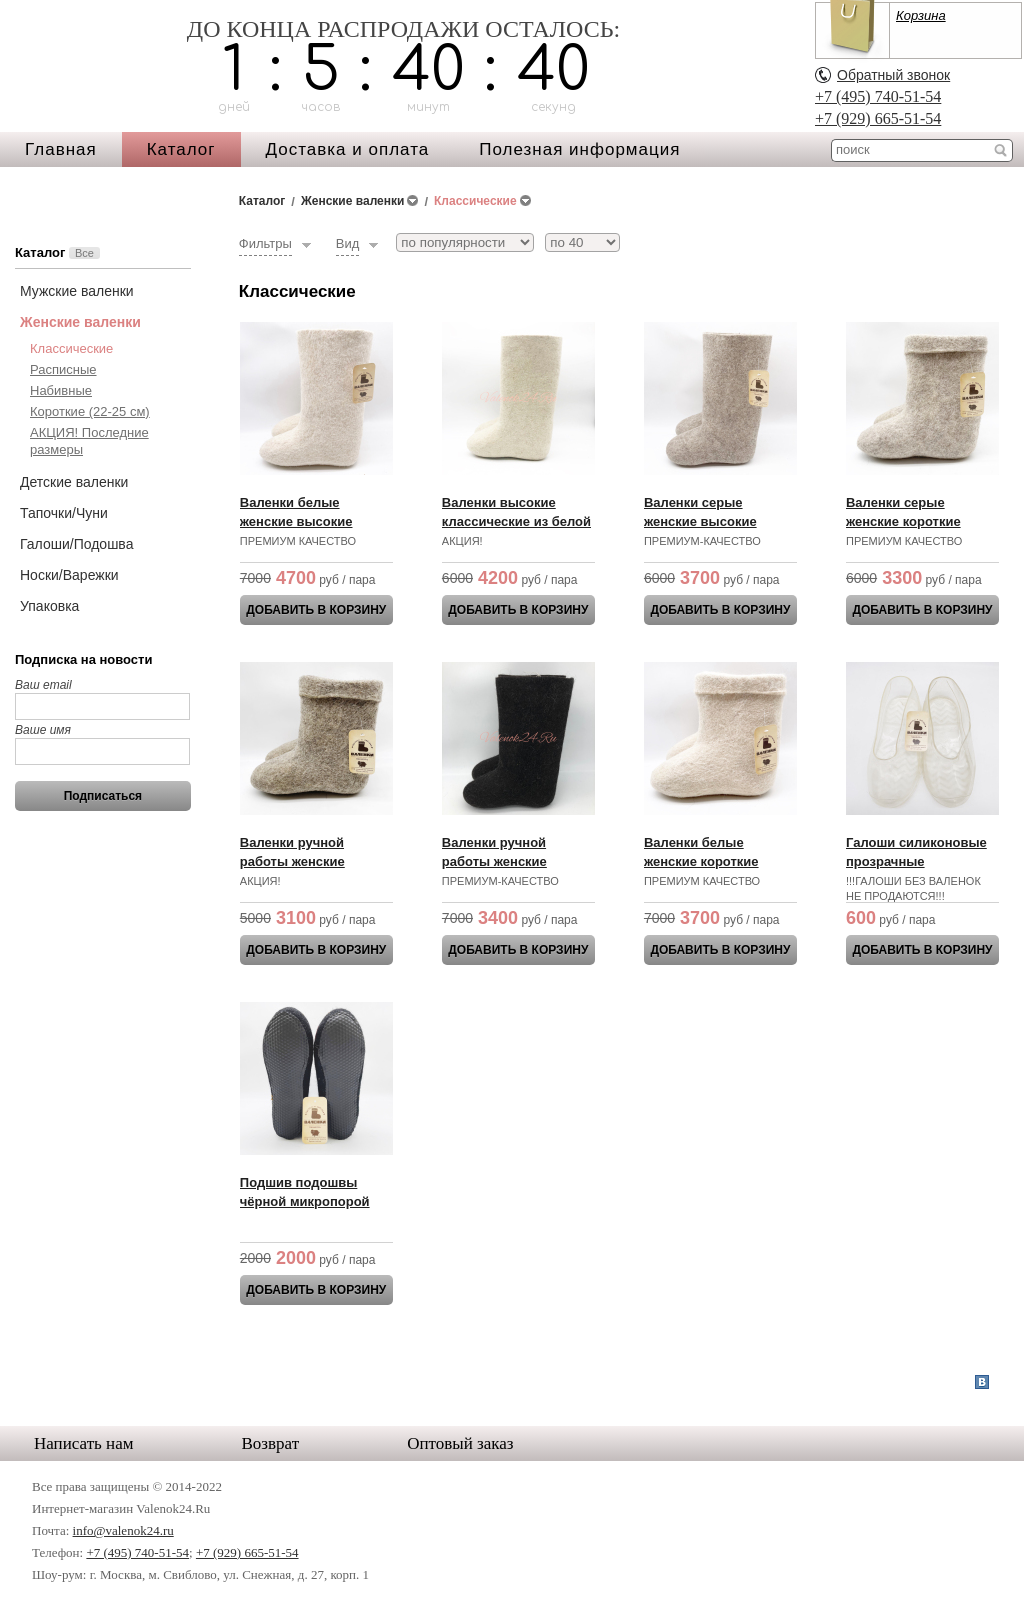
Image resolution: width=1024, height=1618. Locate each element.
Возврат (271, 1443)
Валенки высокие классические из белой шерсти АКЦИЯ (516, 521)
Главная (61, 149)
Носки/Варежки (69, 575)
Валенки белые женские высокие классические (296, 521)
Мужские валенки (77, 291)
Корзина (921, 15)
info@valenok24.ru (123, 1530)
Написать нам (84, 1443)
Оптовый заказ (460, 1443)
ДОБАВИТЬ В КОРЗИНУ (316, 610)
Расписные (63, 369)
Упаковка (49, 606)
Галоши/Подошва (76, 544)
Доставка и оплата (348, 149)
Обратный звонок (893, 75)
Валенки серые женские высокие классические (700, 521)
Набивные (61, 390)
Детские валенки (74, 482)
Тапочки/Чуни (64, 513)
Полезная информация (579, 149)
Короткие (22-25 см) (90, 411)
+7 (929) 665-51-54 (878, 118)
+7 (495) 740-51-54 (878, 96)
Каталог (181, 149)
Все (84, 253)
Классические (71, 348)
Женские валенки (80, 322)
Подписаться (103, 796)
